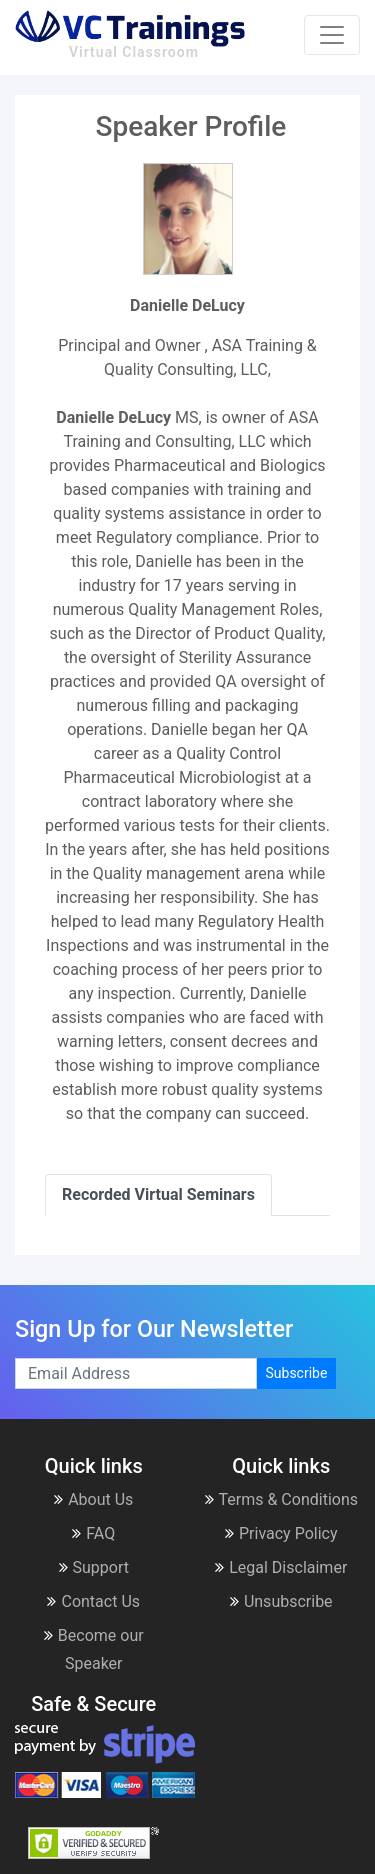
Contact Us (93, 1601)
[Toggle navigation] (332, 35)
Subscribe (297, 1373)
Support (94, 1567)
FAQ (93, 1533)
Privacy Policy (281, 1533)
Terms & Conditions (282, 1499)
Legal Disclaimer (281, 1567)
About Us (93, 1499)
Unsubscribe (281, 1601)
